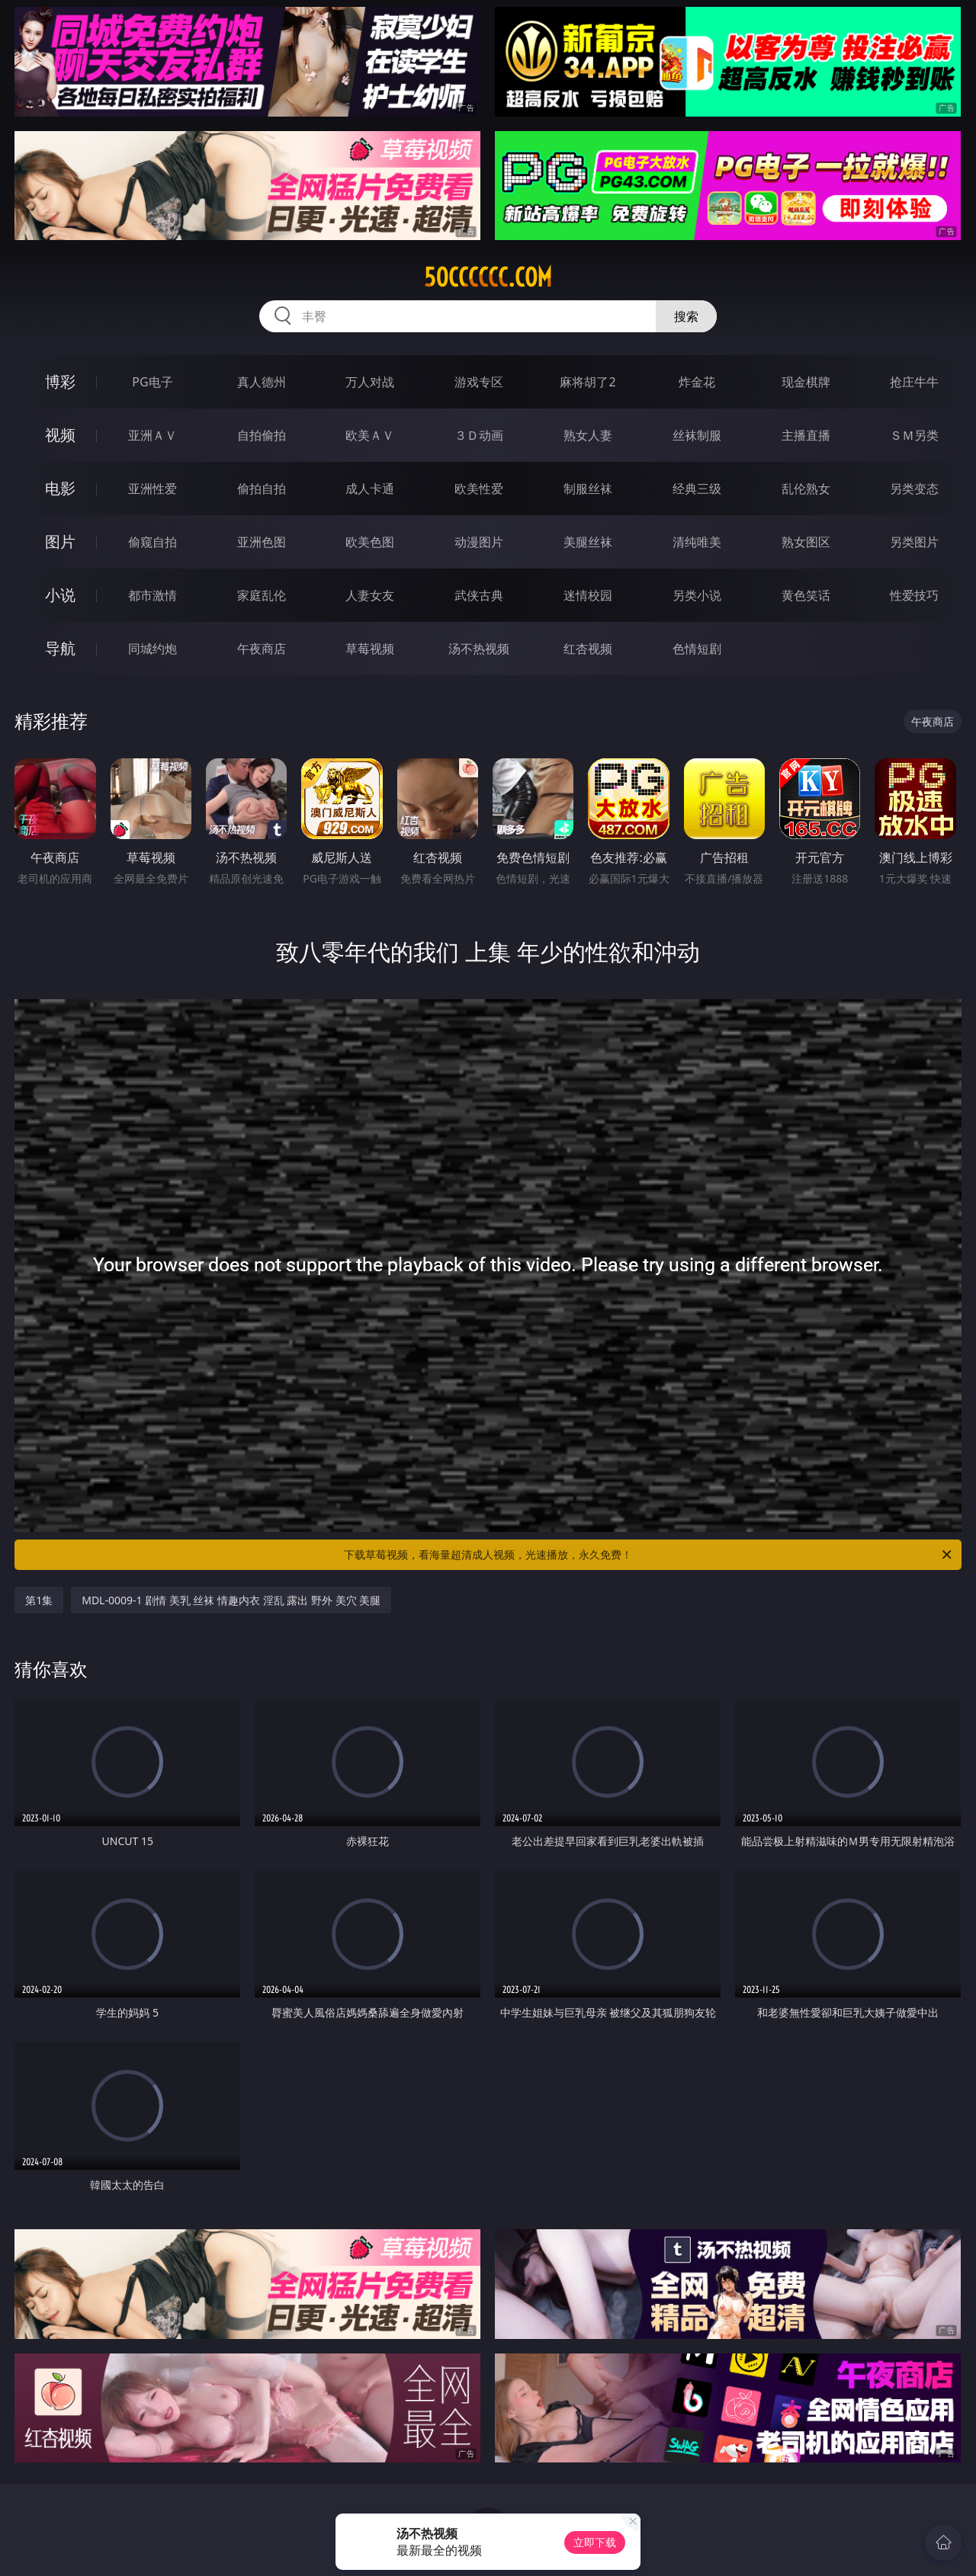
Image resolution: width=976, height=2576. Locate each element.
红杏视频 (587, 648)
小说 (60, 595)
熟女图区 (806, 541)
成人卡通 (369, 488)
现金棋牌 (806, 381)
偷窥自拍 (152, 541)
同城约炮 (152, 648)
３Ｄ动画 (478, 435)
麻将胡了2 (587, 381)
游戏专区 (478, 381)
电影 (60, 488)
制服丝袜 (587, 488)
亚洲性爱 (152, 488)
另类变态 (914, 488)
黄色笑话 (806, 595)
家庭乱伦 (261, 595)
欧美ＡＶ (369, 435)
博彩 (60, 381)
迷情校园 (587, 595)
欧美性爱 (478, 488)
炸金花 (697, 381)
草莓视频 (369, 648)
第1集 (39, 1600)
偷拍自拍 (261, 488)
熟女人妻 (587, 435)
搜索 (686, 316)
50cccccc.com (488, 277)
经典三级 (697, 488)
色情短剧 (697, 648)
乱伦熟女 (806, 488)
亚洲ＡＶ (152, 435)
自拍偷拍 (261, 435)
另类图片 (914, 541)
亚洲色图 (261, 541)
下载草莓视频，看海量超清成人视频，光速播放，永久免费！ (649, 1555)
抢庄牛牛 (914, 381)
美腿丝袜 (587, 541)
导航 (60, 648)
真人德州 (261, 381)
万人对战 (369, 381)
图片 (60, 541)
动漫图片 (478, 541)
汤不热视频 (478, 648)
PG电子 (152, 381)
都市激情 (152, 595)
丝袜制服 (697, 435)
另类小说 (697, 595)
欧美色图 (369, 541)
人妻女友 (369, 595)
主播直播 (806, 435)
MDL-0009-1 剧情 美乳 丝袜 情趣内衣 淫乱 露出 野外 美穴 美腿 (231, 1600)
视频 (60, 435)
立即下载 (594, 2542)
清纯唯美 (697, 541)
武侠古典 (478, 595)
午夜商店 (261, 648)
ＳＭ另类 (914, 435)
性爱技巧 (914, 595)
